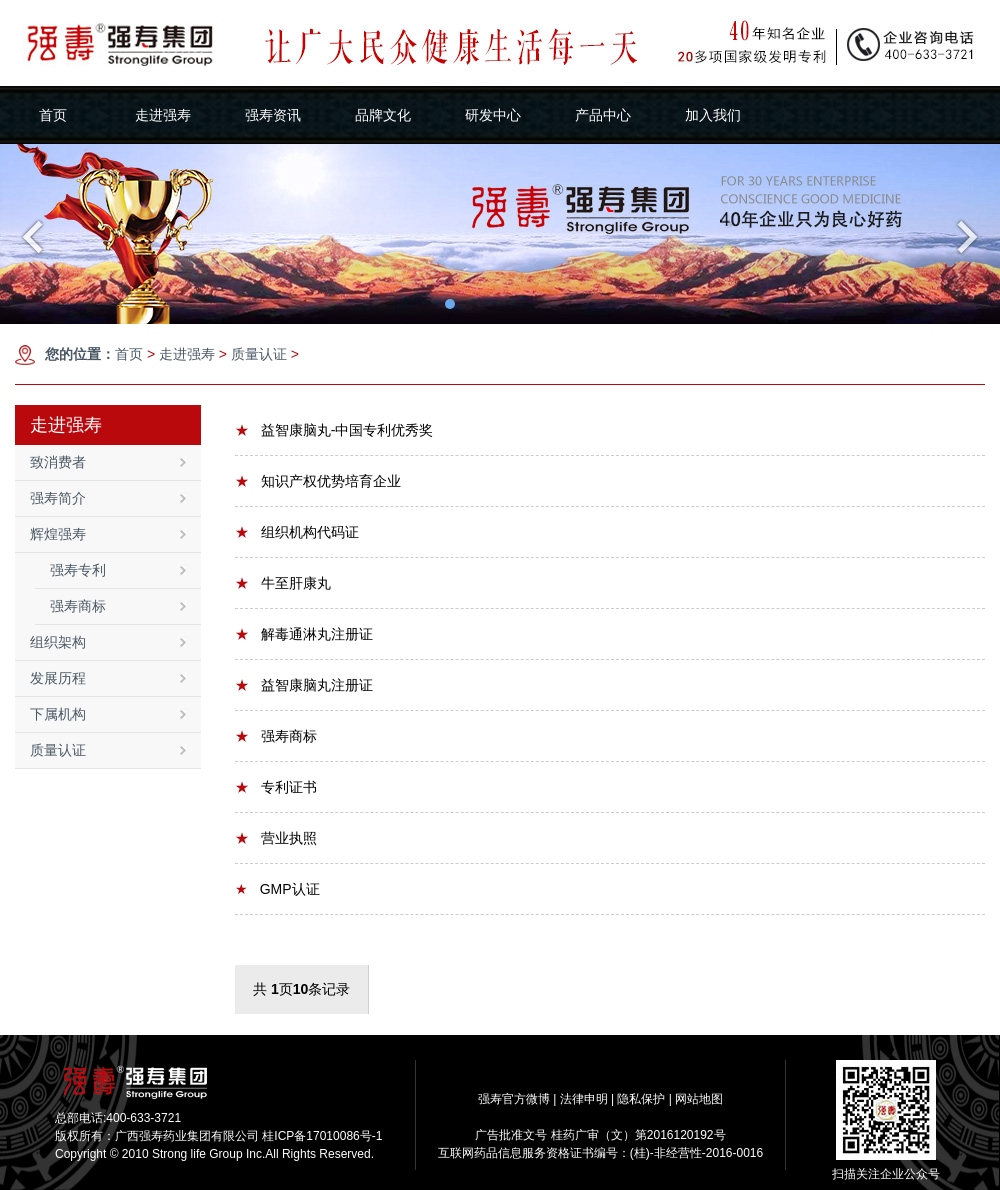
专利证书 (276, 787)
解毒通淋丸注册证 (304, 634)
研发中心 (493, 115)
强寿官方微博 (514, 1099)
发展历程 (108, 678)
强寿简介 (108, 498)
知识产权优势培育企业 (318, 481)
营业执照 (276, 838)
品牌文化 (383, 115)
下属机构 (108, 714)
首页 (53, 115)
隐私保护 (641, 1099)
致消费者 (108, 462)
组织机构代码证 (297, 532)
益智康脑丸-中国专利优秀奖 (334, 430)
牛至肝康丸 (283, 583)
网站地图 (699, 1099)
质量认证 (259, 354)
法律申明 (584, 1099)
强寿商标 (118, 606)
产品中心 (603, 115)
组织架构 (108, 642)
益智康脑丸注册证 (304, 685)
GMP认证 (277, 889)
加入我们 (713, 115)
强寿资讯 (273, 115)
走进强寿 (163, 115)
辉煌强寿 (108, 534)
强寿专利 (118, 570)
